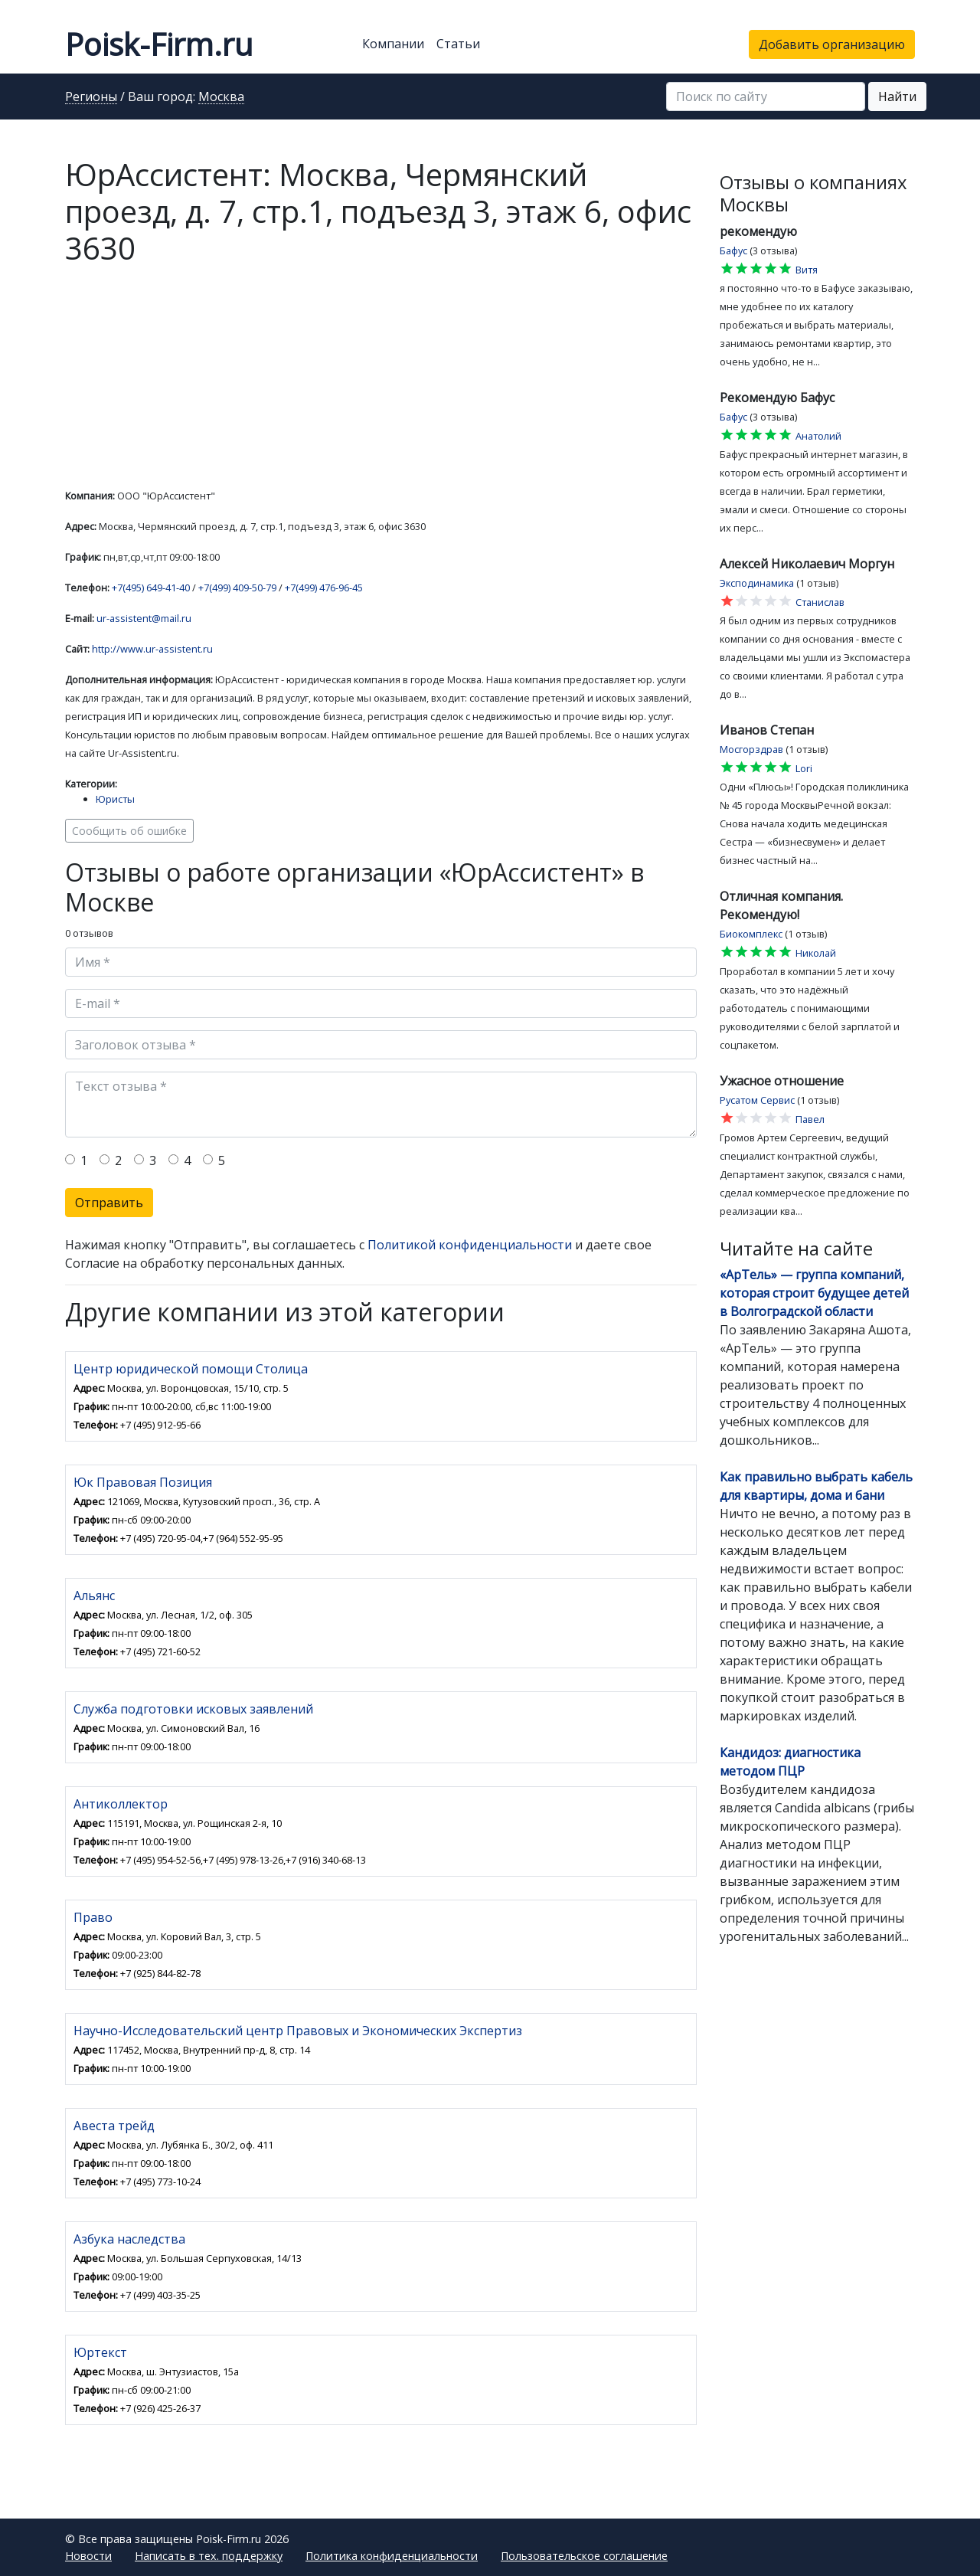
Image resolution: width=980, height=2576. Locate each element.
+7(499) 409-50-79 (237, 587)
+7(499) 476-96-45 (324, 587)
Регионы (91, 97)
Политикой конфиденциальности (470, 1244)
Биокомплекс (751, 934)
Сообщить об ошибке (129, 830)
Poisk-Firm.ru (159, 44)
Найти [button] (897, 96)
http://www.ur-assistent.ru (152, 649)
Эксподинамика (757, 583)
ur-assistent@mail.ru (143, 618)
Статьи (458, 43)
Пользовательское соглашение (584, 2555)
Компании (393, 43)
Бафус (733, 250)
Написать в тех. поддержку (209, 2555)
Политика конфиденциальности (391, 2555)
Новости (88, 2555)
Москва (221, 97)
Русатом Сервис (757, 1100)
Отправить (109, 1202)
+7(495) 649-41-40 (151, 587)
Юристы (115, 799)
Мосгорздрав (751, 749)
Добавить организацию (832, 44)
